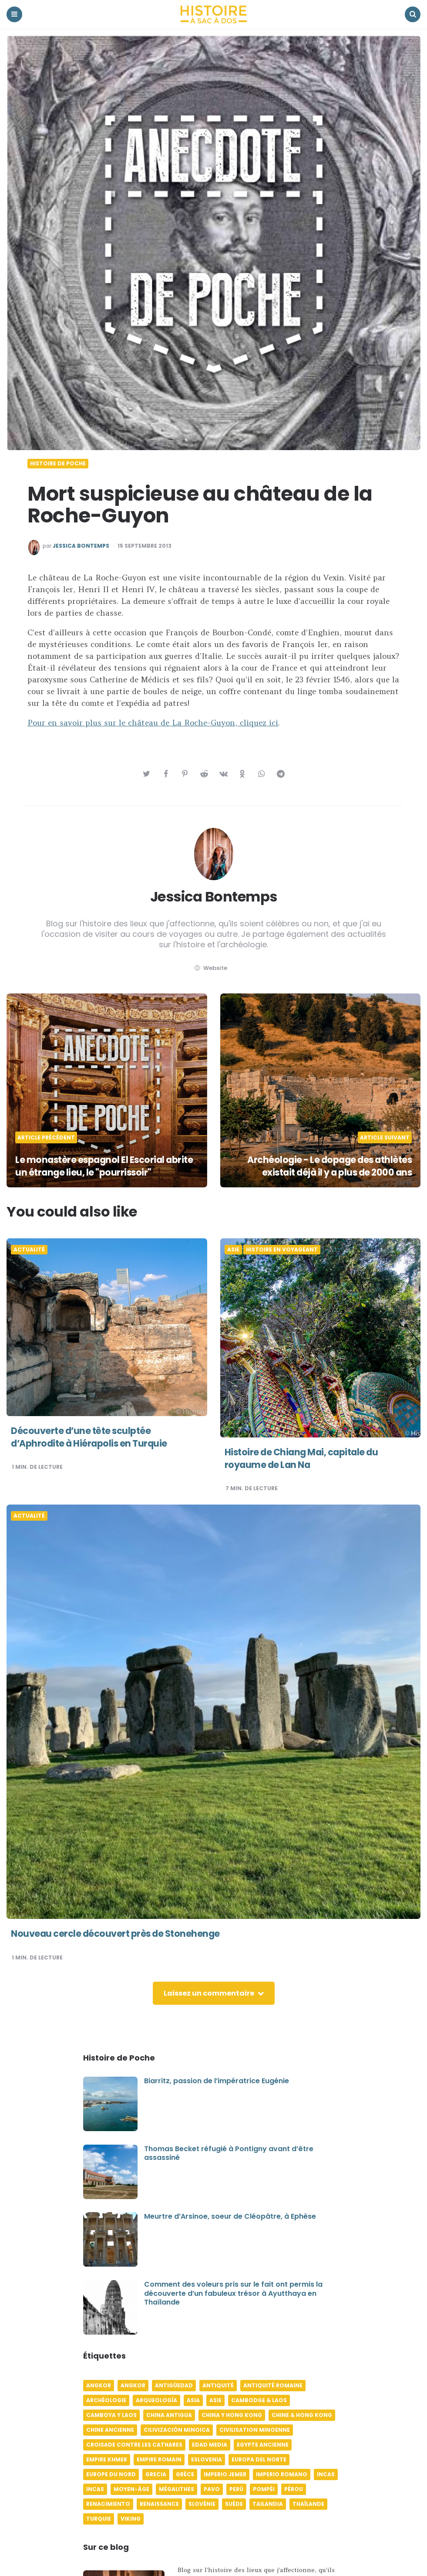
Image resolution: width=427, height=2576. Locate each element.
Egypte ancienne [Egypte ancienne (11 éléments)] (263, 2444)
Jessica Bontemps (81, 546)
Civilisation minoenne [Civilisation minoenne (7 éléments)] (254, 2430)
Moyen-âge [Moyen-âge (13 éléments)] (131, 2489)
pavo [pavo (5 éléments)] (212, 2489)
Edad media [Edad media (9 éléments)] (209, 2444)
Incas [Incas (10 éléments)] (326, 2474)
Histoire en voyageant (282, 1250)
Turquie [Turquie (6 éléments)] (98, 2518)
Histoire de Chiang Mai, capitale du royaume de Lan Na (306, 1458)
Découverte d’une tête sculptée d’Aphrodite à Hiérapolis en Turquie (93, 1437)
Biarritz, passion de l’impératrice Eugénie (216, 2081)
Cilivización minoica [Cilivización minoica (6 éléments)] (177, 2430)
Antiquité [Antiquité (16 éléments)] (218, 2385)
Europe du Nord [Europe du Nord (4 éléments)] (111, 2474)
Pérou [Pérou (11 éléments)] (293, 2489)
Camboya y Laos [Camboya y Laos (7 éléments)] (111, 2415)
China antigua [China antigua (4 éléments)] (169, 2415)
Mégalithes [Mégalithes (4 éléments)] (176, 2489)
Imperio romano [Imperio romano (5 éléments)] (281, 2474)
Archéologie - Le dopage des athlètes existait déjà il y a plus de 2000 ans (325, 1166)
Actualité (29, 1250)
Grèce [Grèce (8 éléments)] (185, 2474)
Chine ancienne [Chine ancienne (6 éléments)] (110, 2430)
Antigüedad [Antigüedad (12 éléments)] (174, 2385)
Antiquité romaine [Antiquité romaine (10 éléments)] (273, 2385)
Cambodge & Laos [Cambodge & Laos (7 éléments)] (259, 2400)
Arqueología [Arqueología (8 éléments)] (156, 2400)
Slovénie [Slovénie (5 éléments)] (201, 2504)
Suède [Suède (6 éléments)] (234, 2504)
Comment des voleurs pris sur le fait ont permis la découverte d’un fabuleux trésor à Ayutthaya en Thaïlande (233, 2293)
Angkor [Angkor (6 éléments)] (98, 2385)
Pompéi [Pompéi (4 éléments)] (264, 2489)
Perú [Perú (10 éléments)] (236, 2489)
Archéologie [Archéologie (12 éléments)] (106, 2400)
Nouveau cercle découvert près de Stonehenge (120, 1933)
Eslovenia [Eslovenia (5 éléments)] (206, 2459)
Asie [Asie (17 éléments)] (215, 2400)
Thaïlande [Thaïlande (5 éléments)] (308, 2504)
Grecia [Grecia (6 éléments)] (155, 2474)
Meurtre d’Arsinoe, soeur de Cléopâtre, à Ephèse (230, 2216)
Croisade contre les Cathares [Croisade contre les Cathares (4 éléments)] (134, 2444)
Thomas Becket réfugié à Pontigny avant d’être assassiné (228, 2153)
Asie (233, 1250)
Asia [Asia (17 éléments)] (193, 2400)
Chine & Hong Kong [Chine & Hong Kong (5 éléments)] (302, 2415)
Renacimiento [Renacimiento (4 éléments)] (108, 2504)
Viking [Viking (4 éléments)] (131, 2518)
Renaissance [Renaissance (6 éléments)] (159, 2504)
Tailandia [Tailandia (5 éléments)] (267, 2504)
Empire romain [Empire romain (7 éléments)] (159, 2459)
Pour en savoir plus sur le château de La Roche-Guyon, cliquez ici (152, 723)
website (210, 968)
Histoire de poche (58, 464)
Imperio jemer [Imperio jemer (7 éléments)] (225, 2474)
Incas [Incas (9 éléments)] (95, 2489)
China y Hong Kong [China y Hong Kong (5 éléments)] (232, 2415)
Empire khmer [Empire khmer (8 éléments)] (106, 2459)
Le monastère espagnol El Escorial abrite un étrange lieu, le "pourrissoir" (100, 1166)
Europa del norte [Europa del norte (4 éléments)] (259, 2459)
